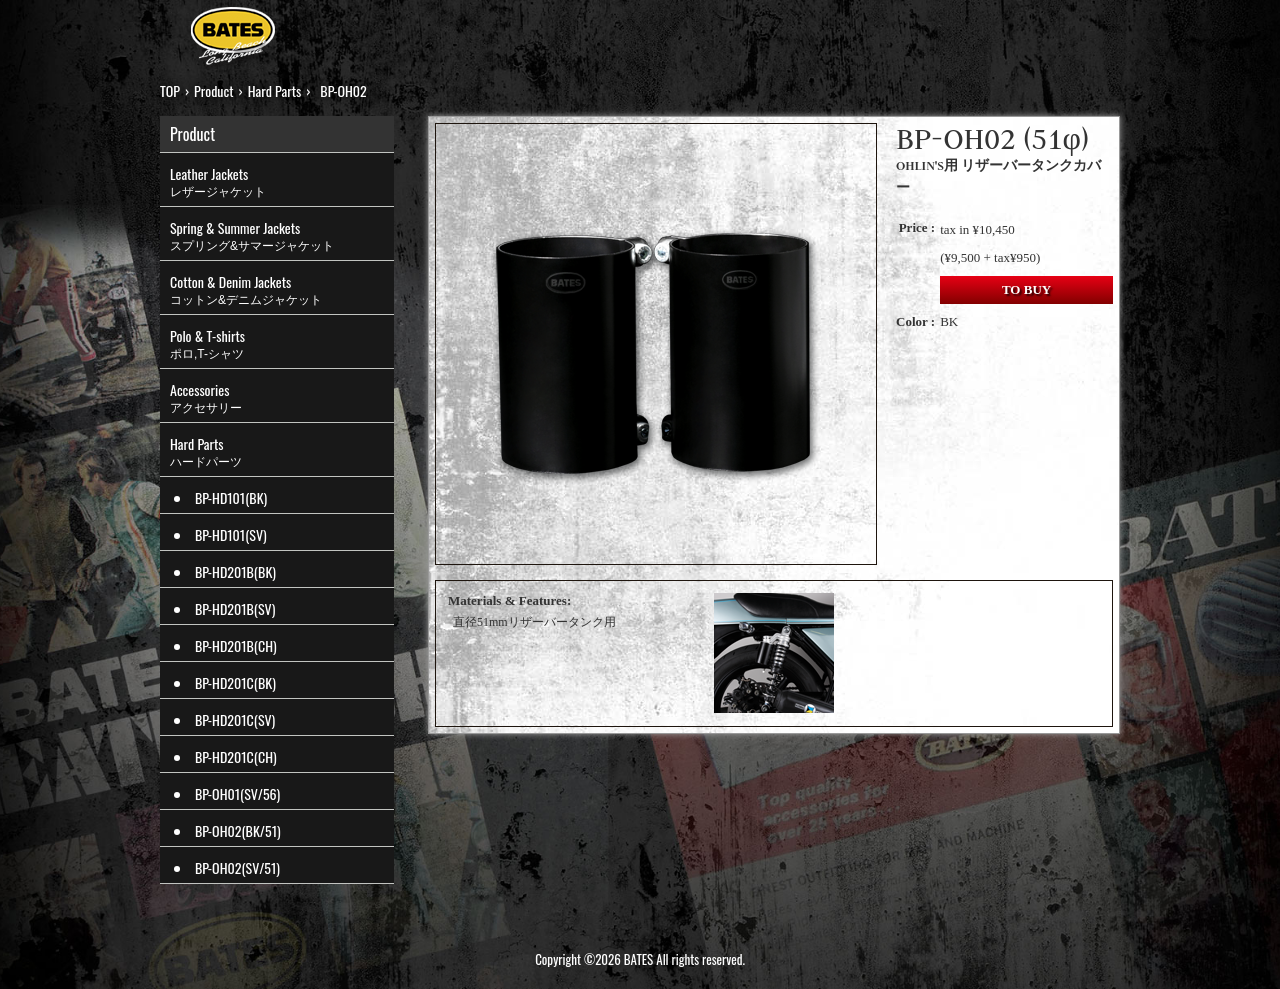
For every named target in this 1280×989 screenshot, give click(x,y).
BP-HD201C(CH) (236, 756)
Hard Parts (275, 90)
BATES (233, 38)
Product (213, 90)
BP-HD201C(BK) (235, 682)
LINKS (946, 29)
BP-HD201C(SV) (235, 719)
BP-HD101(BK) (231, 497)
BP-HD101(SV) (231, 534)
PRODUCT (393, 29)
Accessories (282, 398)
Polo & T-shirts (282, 344)
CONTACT (1035, 29)
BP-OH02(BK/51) (238, 830)
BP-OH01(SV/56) (237, 793)
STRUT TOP (509, 29)
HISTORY (622, 29)
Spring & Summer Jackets (282, 236)
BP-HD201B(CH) (236, 645)
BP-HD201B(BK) (235, 571)
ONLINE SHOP (746, 29)
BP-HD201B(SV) (235, 608)
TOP (315, 29)
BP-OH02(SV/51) (237, 867)
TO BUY (1026, 289)
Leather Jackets (282, 182)
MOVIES (864, 29)
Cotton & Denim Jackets (282, 290)
